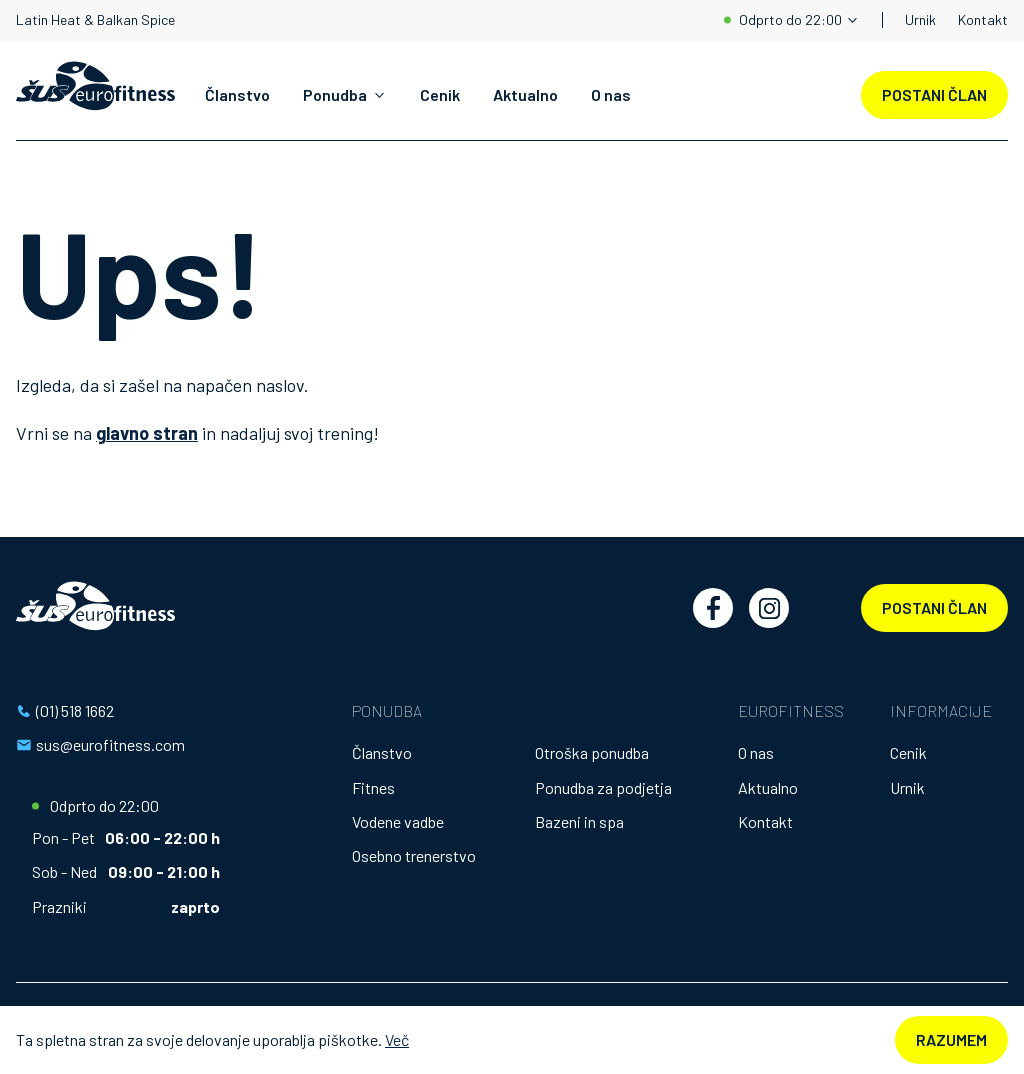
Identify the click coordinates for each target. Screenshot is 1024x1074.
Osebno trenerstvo (414, 855)
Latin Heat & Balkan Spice (95, 20)
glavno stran (147, 433)
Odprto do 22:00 (790, 19)
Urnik (920, 19)
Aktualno (525, 94)
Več (397, 1039)
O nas (611, 94)
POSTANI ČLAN (934, 94)
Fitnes (373, 787)
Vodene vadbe (398, 821)
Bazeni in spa (579, 821)
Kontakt (983, 19)
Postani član (934, 607)
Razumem (951, 1039)
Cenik (440, 94)
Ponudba (335, 94)
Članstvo (237, 94)
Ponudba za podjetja (603, 787)
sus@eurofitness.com (110, 744)
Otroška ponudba (592, 752)
